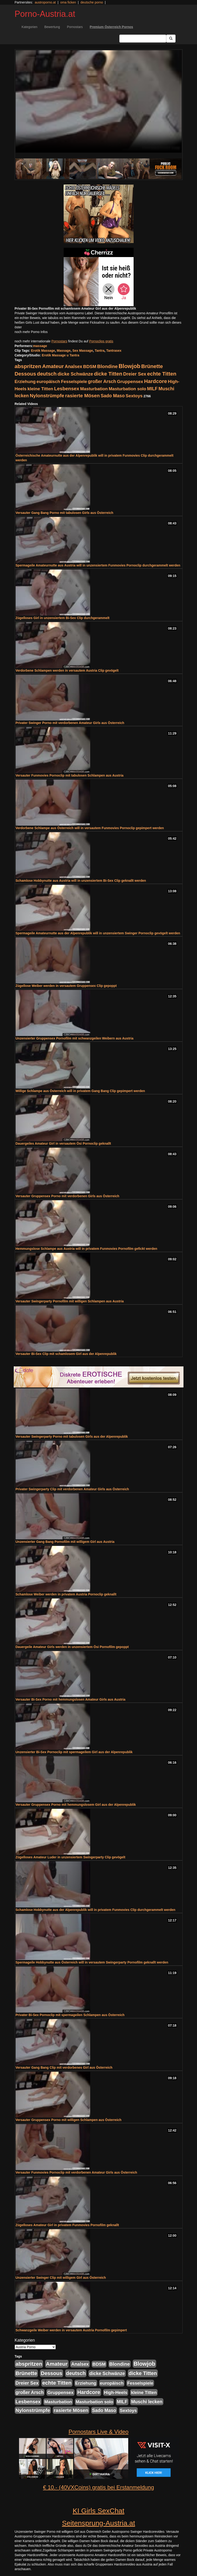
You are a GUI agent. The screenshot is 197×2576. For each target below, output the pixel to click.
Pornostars (75, 27)
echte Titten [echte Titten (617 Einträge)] (161, 374)
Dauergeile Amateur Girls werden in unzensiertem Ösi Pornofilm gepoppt (72, 1647)
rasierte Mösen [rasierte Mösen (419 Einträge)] (82, 395)
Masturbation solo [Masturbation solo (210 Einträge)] (127, 388)
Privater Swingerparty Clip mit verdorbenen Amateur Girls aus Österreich (72, 1489)
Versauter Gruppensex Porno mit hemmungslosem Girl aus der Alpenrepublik (76, 1804)
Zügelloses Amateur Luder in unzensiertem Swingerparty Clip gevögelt (70, 1857)
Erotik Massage (43, 350)
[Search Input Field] (142, 39)
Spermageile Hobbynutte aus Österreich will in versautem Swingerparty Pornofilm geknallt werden (92, 1962)
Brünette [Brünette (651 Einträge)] (152, 366)
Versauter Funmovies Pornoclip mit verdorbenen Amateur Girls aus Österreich (76, 2172)
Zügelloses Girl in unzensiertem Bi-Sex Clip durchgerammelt (63, 618)
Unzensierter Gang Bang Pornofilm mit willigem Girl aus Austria (65, 1542)
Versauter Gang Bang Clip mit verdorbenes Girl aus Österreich (64, 2067)
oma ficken (68, 2)
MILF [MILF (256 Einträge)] (152, 388)
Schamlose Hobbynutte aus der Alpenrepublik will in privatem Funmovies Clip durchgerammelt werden (96, 1910)
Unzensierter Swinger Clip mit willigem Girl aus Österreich (61, 2277)
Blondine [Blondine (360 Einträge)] (107, 366)
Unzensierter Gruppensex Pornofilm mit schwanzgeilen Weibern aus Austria (75, 1038)
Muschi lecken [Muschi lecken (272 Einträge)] (146, 2401)
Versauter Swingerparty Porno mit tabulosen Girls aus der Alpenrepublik (72, 1436)
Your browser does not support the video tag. (99, 101)
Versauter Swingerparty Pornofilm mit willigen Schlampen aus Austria (70, 1301)
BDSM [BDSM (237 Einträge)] (89, 366)
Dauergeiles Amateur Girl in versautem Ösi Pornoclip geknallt (63, 1143)
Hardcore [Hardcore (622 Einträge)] (155, 381)
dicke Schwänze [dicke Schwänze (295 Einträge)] (75, 373)
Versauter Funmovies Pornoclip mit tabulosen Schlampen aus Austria (70, 775)
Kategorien (30, 27)
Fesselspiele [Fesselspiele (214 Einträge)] (74, 381)
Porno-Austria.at (45, 14)
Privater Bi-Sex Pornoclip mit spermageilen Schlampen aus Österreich (70, 2015)
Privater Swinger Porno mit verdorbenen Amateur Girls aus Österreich (70, 723)
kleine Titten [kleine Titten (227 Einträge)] (40, 388)
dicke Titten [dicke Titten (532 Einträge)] (108, 374)
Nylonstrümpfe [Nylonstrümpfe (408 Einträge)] (47, 395)
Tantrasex (113, 350)
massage (40, 346)
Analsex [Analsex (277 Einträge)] (73, 366)
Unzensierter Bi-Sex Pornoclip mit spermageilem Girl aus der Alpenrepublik (74, 1752)
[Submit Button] (171, 39)
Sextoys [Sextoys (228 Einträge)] (134, 395)
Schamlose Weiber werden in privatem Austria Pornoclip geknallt (66, 1594)
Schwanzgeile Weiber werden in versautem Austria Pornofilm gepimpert (71, 2330)
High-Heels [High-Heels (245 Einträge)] (115, 2392)
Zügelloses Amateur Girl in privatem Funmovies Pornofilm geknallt (67, 2225)
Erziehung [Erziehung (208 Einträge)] (25, 381)
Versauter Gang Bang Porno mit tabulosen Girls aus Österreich (64, 513)
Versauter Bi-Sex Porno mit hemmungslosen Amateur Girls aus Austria (70, 1699)
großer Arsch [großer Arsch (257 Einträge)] (102, 381)
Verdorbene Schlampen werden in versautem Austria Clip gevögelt (67, 670)
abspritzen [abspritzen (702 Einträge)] (28, 366)
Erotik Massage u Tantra (60, 355)
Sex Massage (82, 350)
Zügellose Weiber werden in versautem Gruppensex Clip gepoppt (66, 986)
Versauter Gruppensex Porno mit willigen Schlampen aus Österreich (68, 2120)
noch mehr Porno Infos (31, 332)
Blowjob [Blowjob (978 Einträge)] (129, 366)
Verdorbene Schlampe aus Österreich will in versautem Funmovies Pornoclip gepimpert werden (90, 828)
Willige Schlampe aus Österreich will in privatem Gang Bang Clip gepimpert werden (80, 1091)
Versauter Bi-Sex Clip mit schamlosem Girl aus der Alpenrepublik (66, 1354)
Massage (64, 350)
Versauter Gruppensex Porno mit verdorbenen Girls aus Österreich (67, 1196)
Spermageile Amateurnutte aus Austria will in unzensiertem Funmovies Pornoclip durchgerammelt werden (98, 565)
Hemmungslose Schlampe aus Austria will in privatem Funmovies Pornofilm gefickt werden (86, 1248)
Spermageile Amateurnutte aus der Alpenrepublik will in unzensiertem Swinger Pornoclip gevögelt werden (98, 933)
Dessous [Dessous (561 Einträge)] (25, 374)
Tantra (99, 350)
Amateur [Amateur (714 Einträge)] (53, 366)
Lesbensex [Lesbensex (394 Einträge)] (66, 388)
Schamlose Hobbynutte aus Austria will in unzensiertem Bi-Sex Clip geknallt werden (81, 880)
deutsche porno (91, 2)
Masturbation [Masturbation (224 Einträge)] (94, 388)
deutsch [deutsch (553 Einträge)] (46, 374)
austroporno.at (45, 2)
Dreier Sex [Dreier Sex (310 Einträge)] (134, 373)
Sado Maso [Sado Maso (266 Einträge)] (113, 395)
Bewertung (52, 27)
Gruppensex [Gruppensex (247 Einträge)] (130, 381)
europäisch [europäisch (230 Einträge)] (48, 381)
